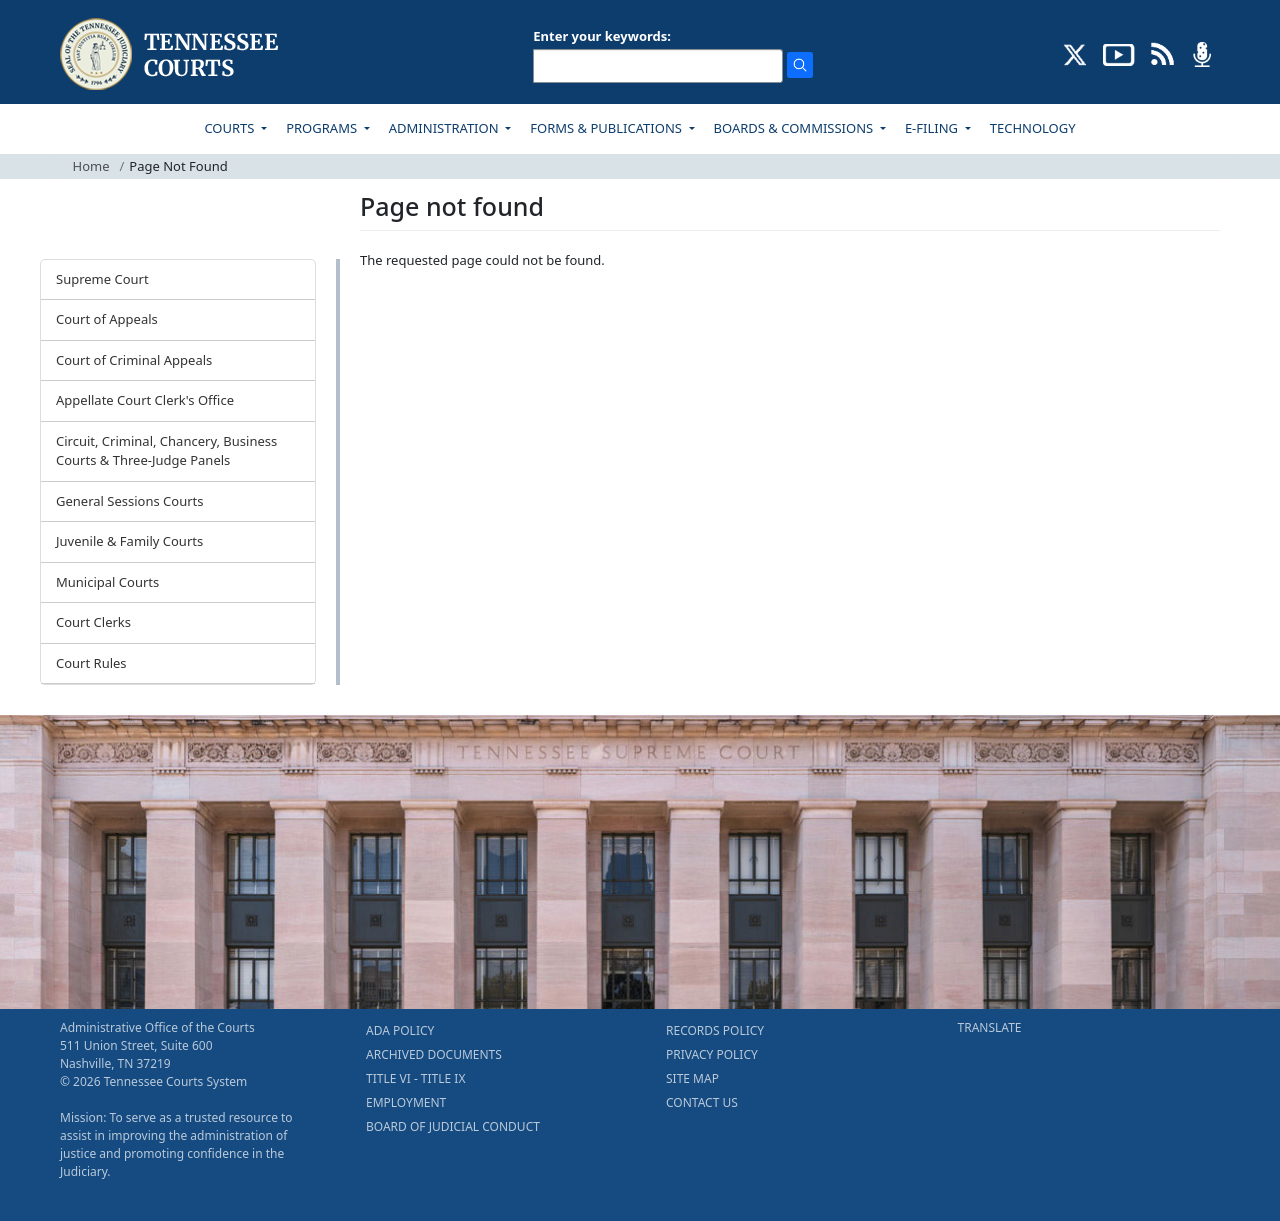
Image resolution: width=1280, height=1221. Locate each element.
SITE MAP (692, 1078)
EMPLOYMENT (406, 1102)
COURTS (230, 128)
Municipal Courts (107, 582)
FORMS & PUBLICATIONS (607, 128)
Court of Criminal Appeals (134, 360)
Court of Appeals (107, 319)
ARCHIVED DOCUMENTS (434, 1054)
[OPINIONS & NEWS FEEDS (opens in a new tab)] (1162, 53)
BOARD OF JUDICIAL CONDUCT (453, 1126)
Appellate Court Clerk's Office (145, 400)
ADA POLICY (400, 1030)
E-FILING (933, 128)
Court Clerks (93, 622)
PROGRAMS (323, 128)
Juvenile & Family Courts (129, 541)
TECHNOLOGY (1033, 128)
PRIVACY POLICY (712, 1054)
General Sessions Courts (130, 501)
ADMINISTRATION (445, 128)
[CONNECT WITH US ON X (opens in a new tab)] (1075, 53)
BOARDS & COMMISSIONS (795, 128)
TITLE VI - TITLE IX (415, 1078)
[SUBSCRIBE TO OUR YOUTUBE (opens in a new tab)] (1119, 53)
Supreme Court (102, 279)
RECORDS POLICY (715, 1030)
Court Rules (91, 663)
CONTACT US (702, 1102)
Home (91, 166)
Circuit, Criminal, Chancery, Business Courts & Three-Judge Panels (166, 451)
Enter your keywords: (602, 36)
